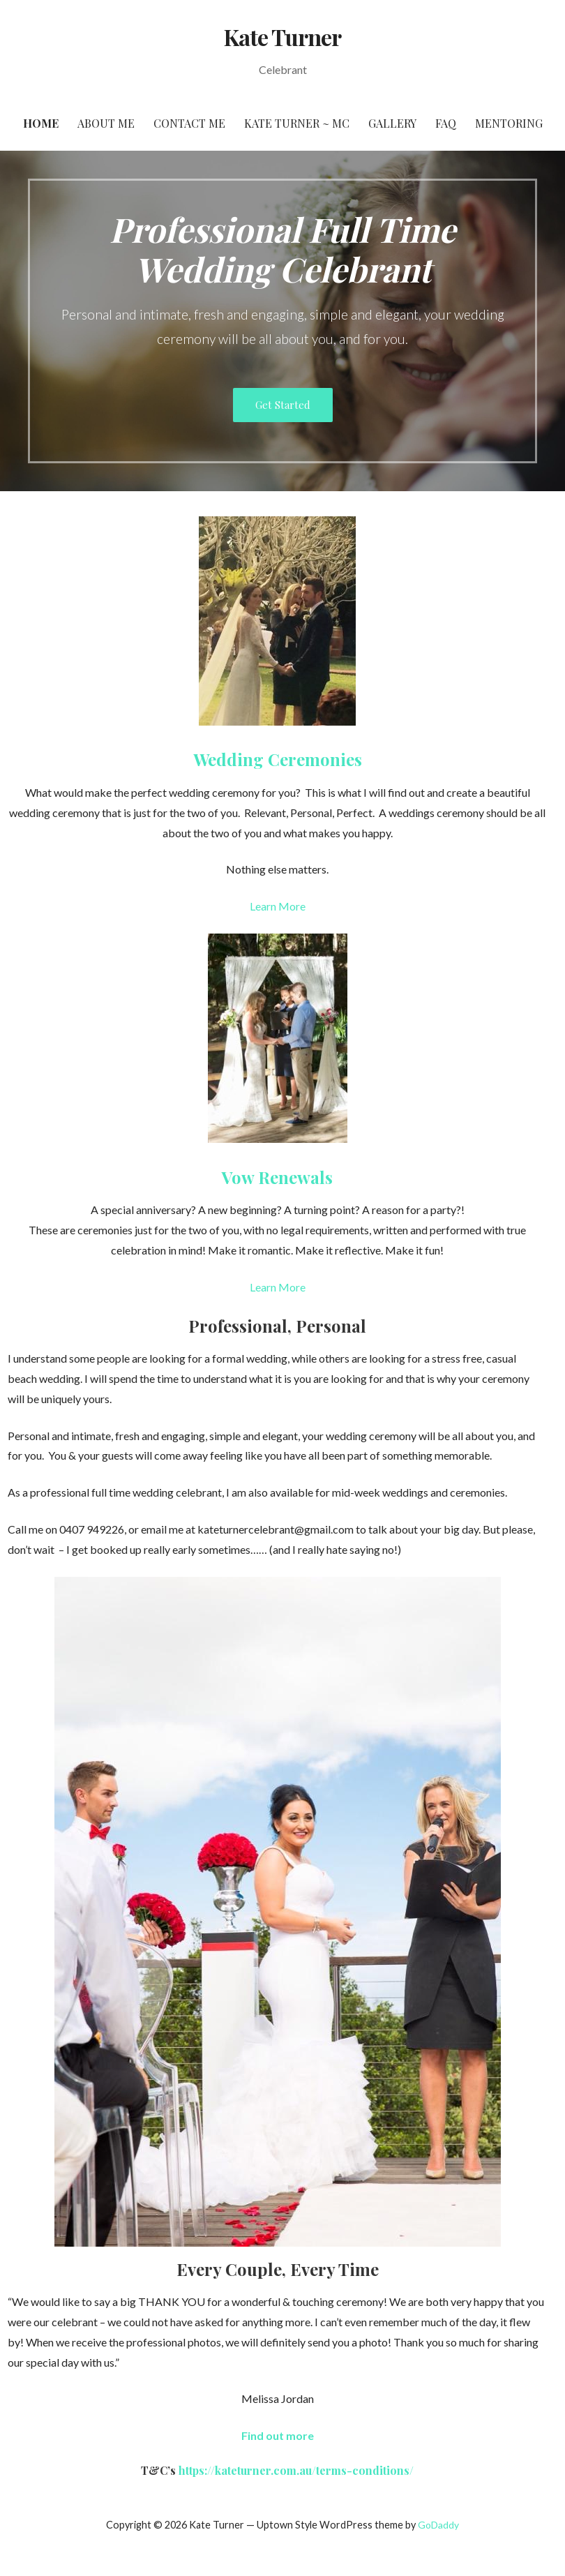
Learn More (278, 906)
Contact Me (189, 123)
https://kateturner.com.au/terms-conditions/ (296, 2470)
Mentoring (509, 123)
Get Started (282, 405)
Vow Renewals (277, 1177)
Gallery (392, 123)
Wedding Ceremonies (277, 759)
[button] (277, 2435)
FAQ (445, 123)
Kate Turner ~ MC (296, 123)
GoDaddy (438, 2525)
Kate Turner (282, 37)
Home (41, 123)
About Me (106, 123)
